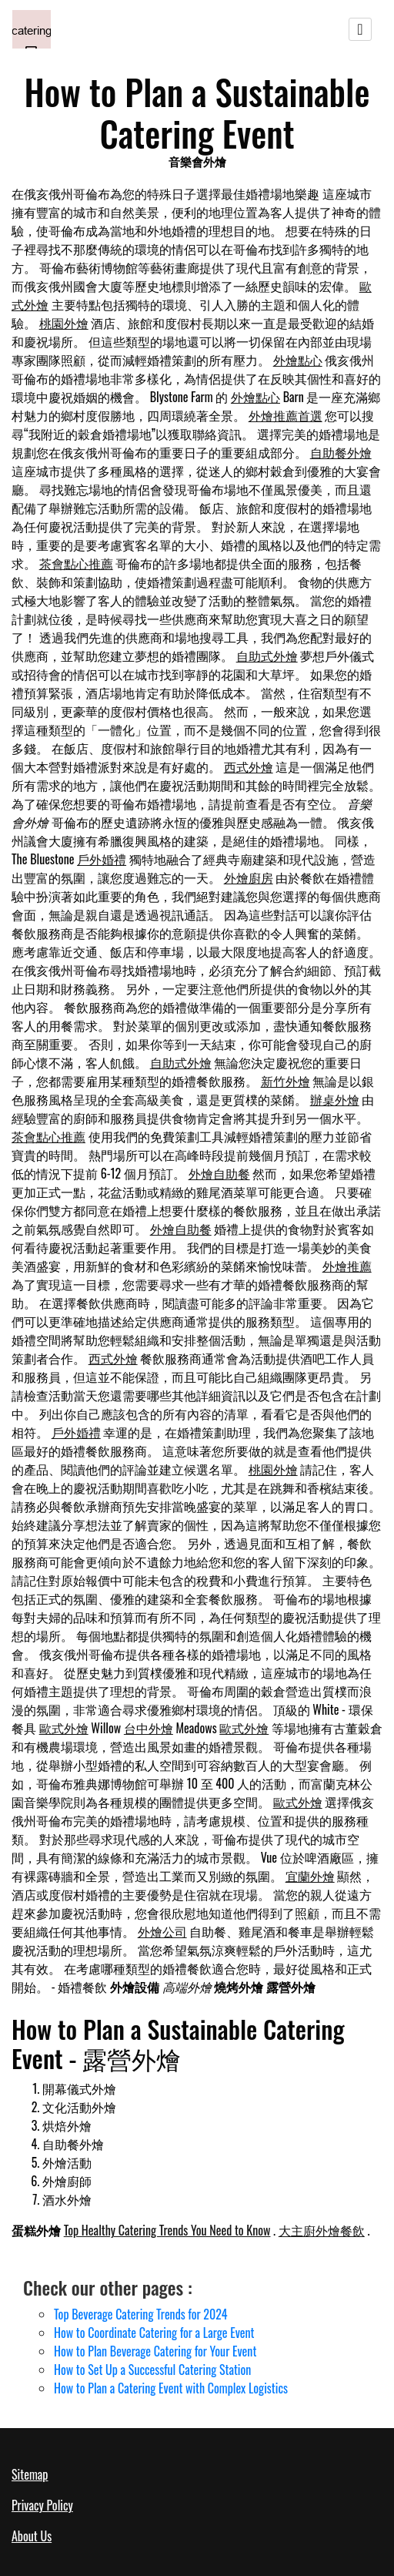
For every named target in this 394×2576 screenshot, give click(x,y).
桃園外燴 (63, 323)
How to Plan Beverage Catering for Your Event (155, 2351)
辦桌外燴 (334, 1099)
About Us (32, 2536)
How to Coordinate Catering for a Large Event (154, 2332)
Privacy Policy (42, 2505)
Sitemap (30, 2474)
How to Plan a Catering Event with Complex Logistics (171, 2388)
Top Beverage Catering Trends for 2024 (140, 2314)
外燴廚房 (248, 877)
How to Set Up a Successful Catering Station (152, 2369)
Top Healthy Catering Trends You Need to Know (167, 2230)
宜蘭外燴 (310, 1876)
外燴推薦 (347, 1265)
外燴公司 (162, 1931)
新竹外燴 (285, 1081)
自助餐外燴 (341, 452)
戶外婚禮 (101, 859)
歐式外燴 (63, 1728)
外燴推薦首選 (285, 415)
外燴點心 (297, 360)
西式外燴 (248, 766)
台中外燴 (148, 1728)
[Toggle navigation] (360, 29)
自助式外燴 (267, 655)
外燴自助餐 (219, 1173)
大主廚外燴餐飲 (322, 2230)
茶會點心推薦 (76, 563)
